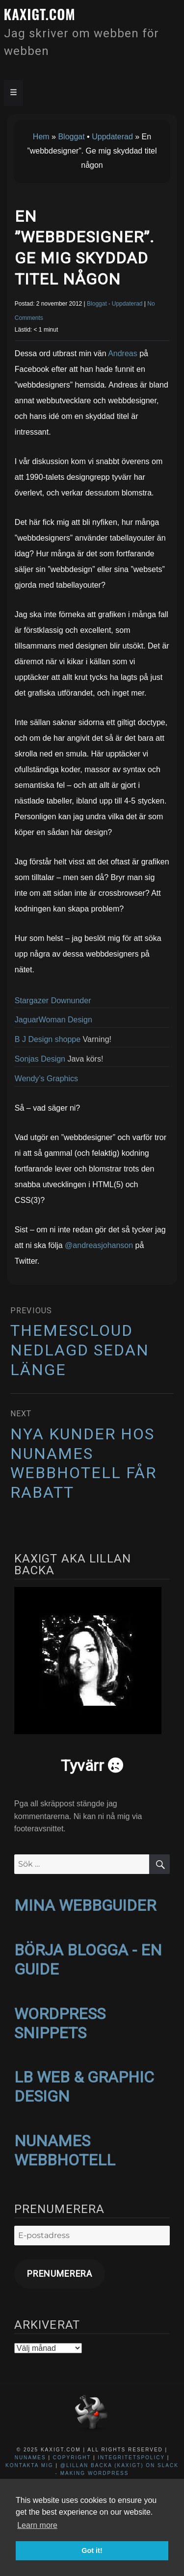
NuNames (32, 2457)
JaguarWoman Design (53, 1019)
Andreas (122, 353)
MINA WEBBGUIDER (85, 1905)
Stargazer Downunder (53, 1000)
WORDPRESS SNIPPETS (59, 2023)
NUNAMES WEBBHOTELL (64, 2150)
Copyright (72, 2457)
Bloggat (71, 136)
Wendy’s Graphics (46, 1078)
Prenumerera (59, 2273)
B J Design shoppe (47, 1039)
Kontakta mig (29, 2465)
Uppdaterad (112, 136)
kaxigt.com (40, 14)
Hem (41, 136)
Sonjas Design (40, 1059)
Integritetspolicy (131, 2457)
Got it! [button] (91, 2550)
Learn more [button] (37, 2525)
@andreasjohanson (99, 1245)
